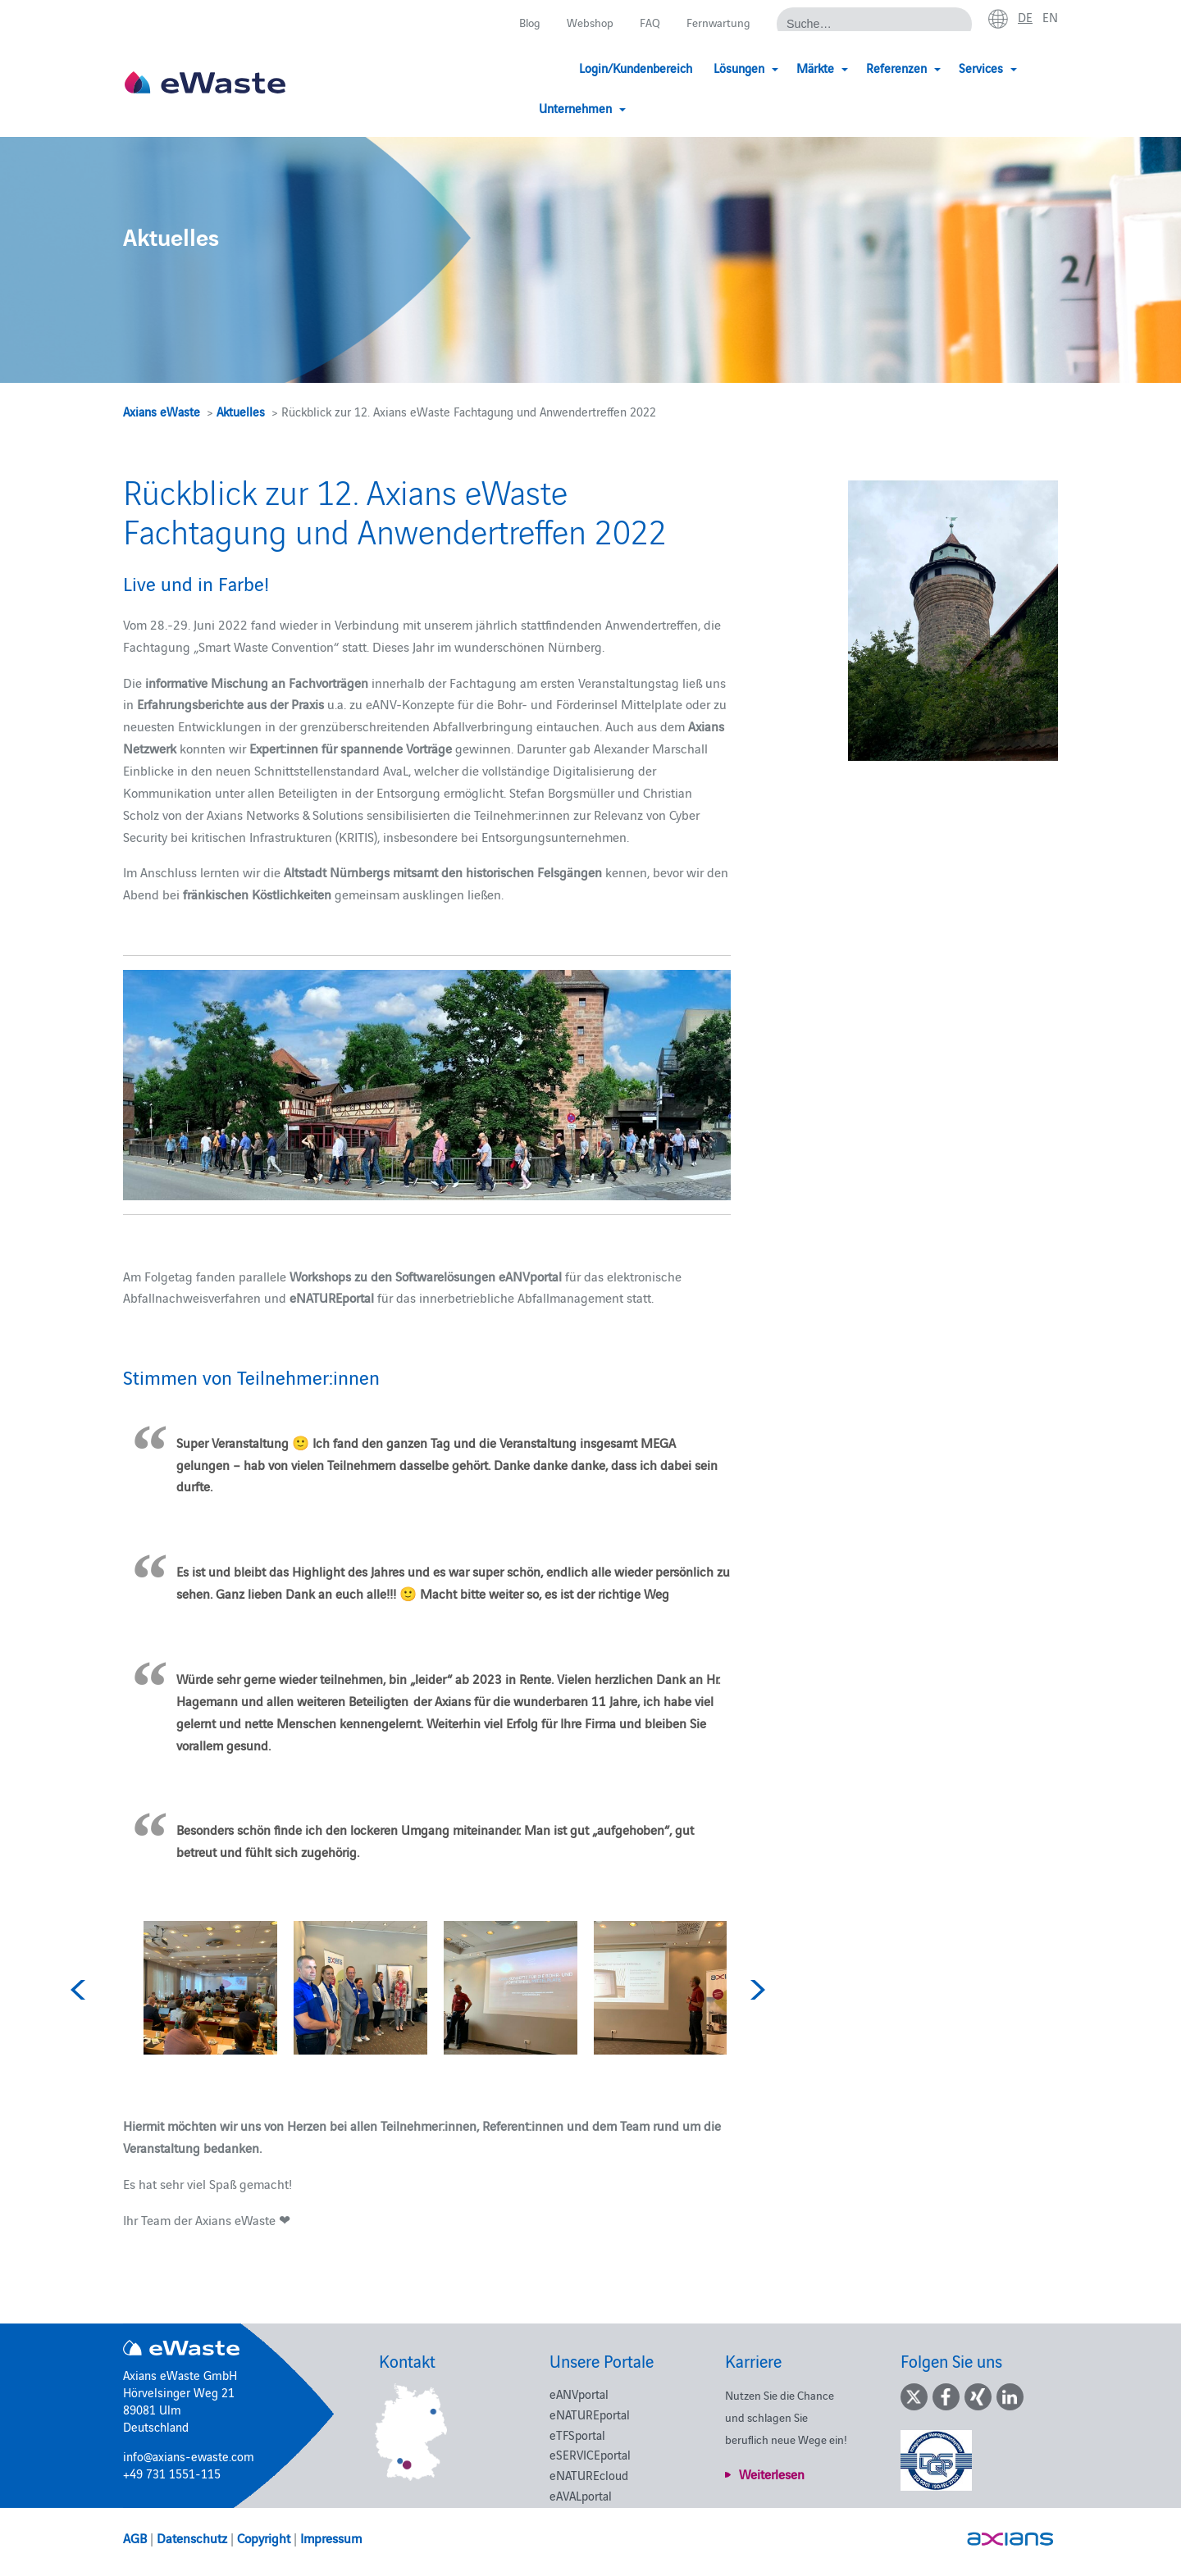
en (1050, 17)
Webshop (585, 22)
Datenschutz (192, 2537)
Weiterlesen (772, 2473)
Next (755, 1990)
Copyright (263, 2537)
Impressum (331, 2537)
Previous (80, 1990)
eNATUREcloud (588, 2474)
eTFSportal (577, 2434)
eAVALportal (580, 2495)
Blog (522, 22)
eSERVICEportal (590, 2454)
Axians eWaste (161, 411)
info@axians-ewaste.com (188, 2455)
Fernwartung (716, 22)
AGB (135, 2537)
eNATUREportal (589, 2414)
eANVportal (579, 2393)
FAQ (646, 22)
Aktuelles (241, 411)
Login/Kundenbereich (555, 67)
